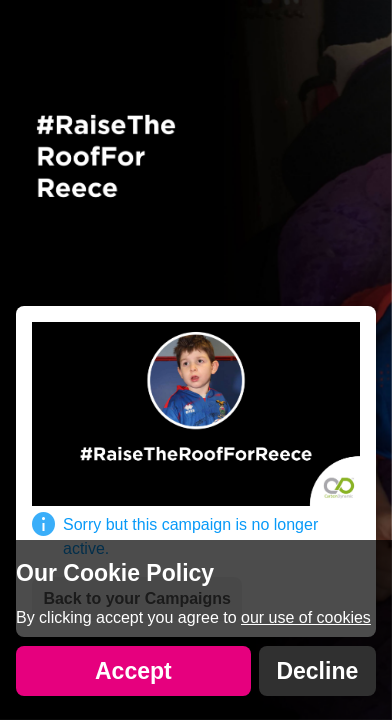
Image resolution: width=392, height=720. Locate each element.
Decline (317, 671)
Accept (133, 671)
